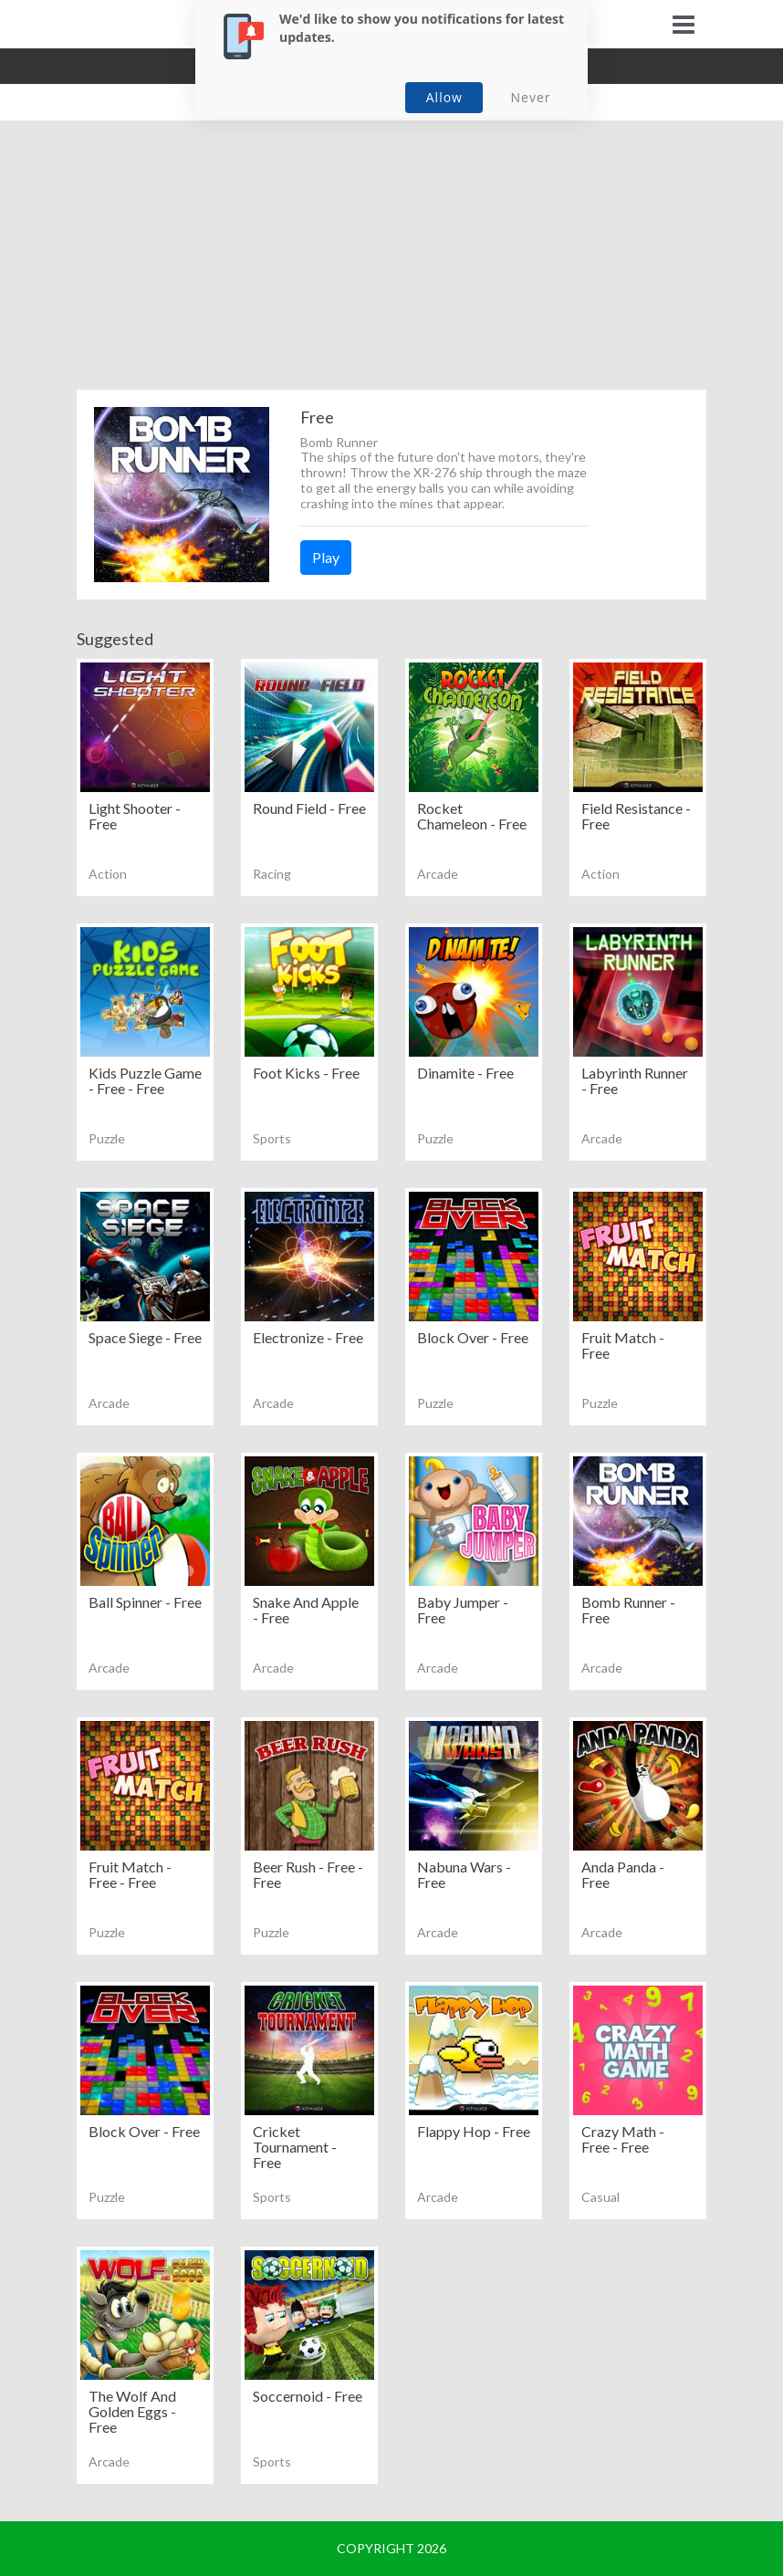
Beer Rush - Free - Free (308, 1874)
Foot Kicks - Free (306, 1072)
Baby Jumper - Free (462, 1609)
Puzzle (107, 1138)
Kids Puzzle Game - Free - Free (145, 1080)
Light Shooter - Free (135, 815)
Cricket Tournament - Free (295, 2146)
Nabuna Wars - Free (464, 1874)
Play (325, 557)
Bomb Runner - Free (628, 1609)
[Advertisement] (391, 262)
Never (531, 97)
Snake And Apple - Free (306, 1609)
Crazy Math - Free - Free (622, 2138)
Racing (272, 873)
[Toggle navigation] (683, 24)
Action (108, 873)
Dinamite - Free (465, 1072)
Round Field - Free (309, 808)
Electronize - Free (308, 1337)
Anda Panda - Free (622, 1874)
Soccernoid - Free (307, 2395)
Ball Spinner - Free (145, 1602)
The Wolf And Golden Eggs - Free (132, 2411)
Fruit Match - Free (622, 1345)
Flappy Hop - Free (473, 2131)
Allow (444, 97)
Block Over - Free (472, 1337)
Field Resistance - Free (636, 815)
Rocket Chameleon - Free (472, 815)
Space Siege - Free (145, 1337)
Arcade (437, 873)
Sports (272, 1138)
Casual (600, 2197)
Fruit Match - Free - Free (130, 1874)
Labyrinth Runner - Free (634, 1080)
